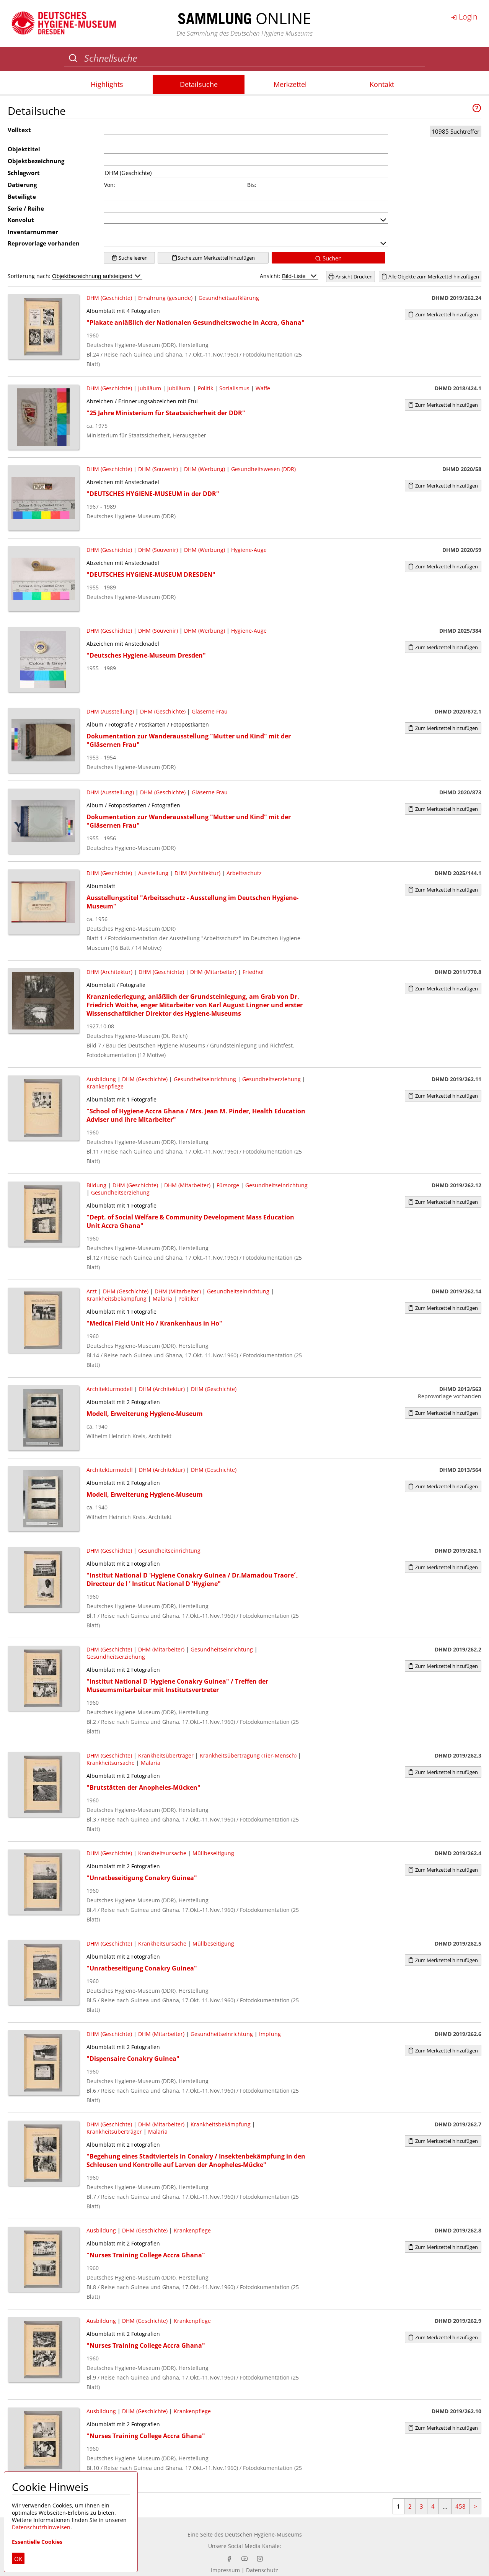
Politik (205, 388)
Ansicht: (289, 276)
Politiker (188, 1298)
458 (460, 2506)
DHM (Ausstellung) (110, 711)
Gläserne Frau (210, 711)
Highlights (107, 84)
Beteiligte (22, 196)
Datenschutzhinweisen (41, 2527)
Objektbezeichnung (36, 161)
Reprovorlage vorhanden (44, 243)
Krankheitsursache (110, 1762)
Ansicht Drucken (350, 276)
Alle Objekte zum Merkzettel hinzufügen (430, 276)
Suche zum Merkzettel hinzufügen (213, 257)
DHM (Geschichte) (109, 297)
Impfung (270, 2034)
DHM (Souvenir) (158, 469)
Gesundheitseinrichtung (205, 1079)
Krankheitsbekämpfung (116, 1298)
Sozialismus (234, 388)
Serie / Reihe (26, 208)
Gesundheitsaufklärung (229, 297)
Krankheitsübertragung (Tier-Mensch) (248, 1755)
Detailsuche (199, 84)
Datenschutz (262, 2570)
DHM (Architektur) (197, 873)
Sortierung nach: (75, 276)
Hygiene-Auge (249, 549)
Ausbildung (101, 1079)
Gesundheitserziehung (271, 1079)
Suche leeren (129, 257)
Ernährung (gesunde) (165, 297)
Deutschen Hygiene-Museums (263, 2534)
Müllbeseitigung (213, 1853)
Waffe (263, 388)
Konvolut (21, 220)
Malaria (162, 1298)
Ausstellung (153, 873)
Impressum (225, 2570)
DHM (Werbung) (204, 469)
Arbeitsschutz (244, 873)
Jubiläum (149, 388)
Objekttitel (24, 149)
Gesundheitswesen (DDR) (263, 469)
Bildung (96, 1185)
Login (464, 16)
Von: (109, 184)
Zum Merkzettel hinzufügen (443, 314)
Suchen (328, 258)
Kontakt (382, 84)
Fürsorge (228, 1185)
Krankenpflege (105, 1086)
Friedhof (253, 971)
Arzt (91, 1291)
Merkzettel (290, 84)
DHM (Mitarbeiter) (213, 971)
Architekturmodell (109, 1389)
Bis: (251, 184)
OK (18, 2559)
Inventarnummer (33, 232)
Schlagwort (24, 173)
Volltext (19, 130)
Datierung (22, 184)
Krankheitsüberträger (166, 1755)
